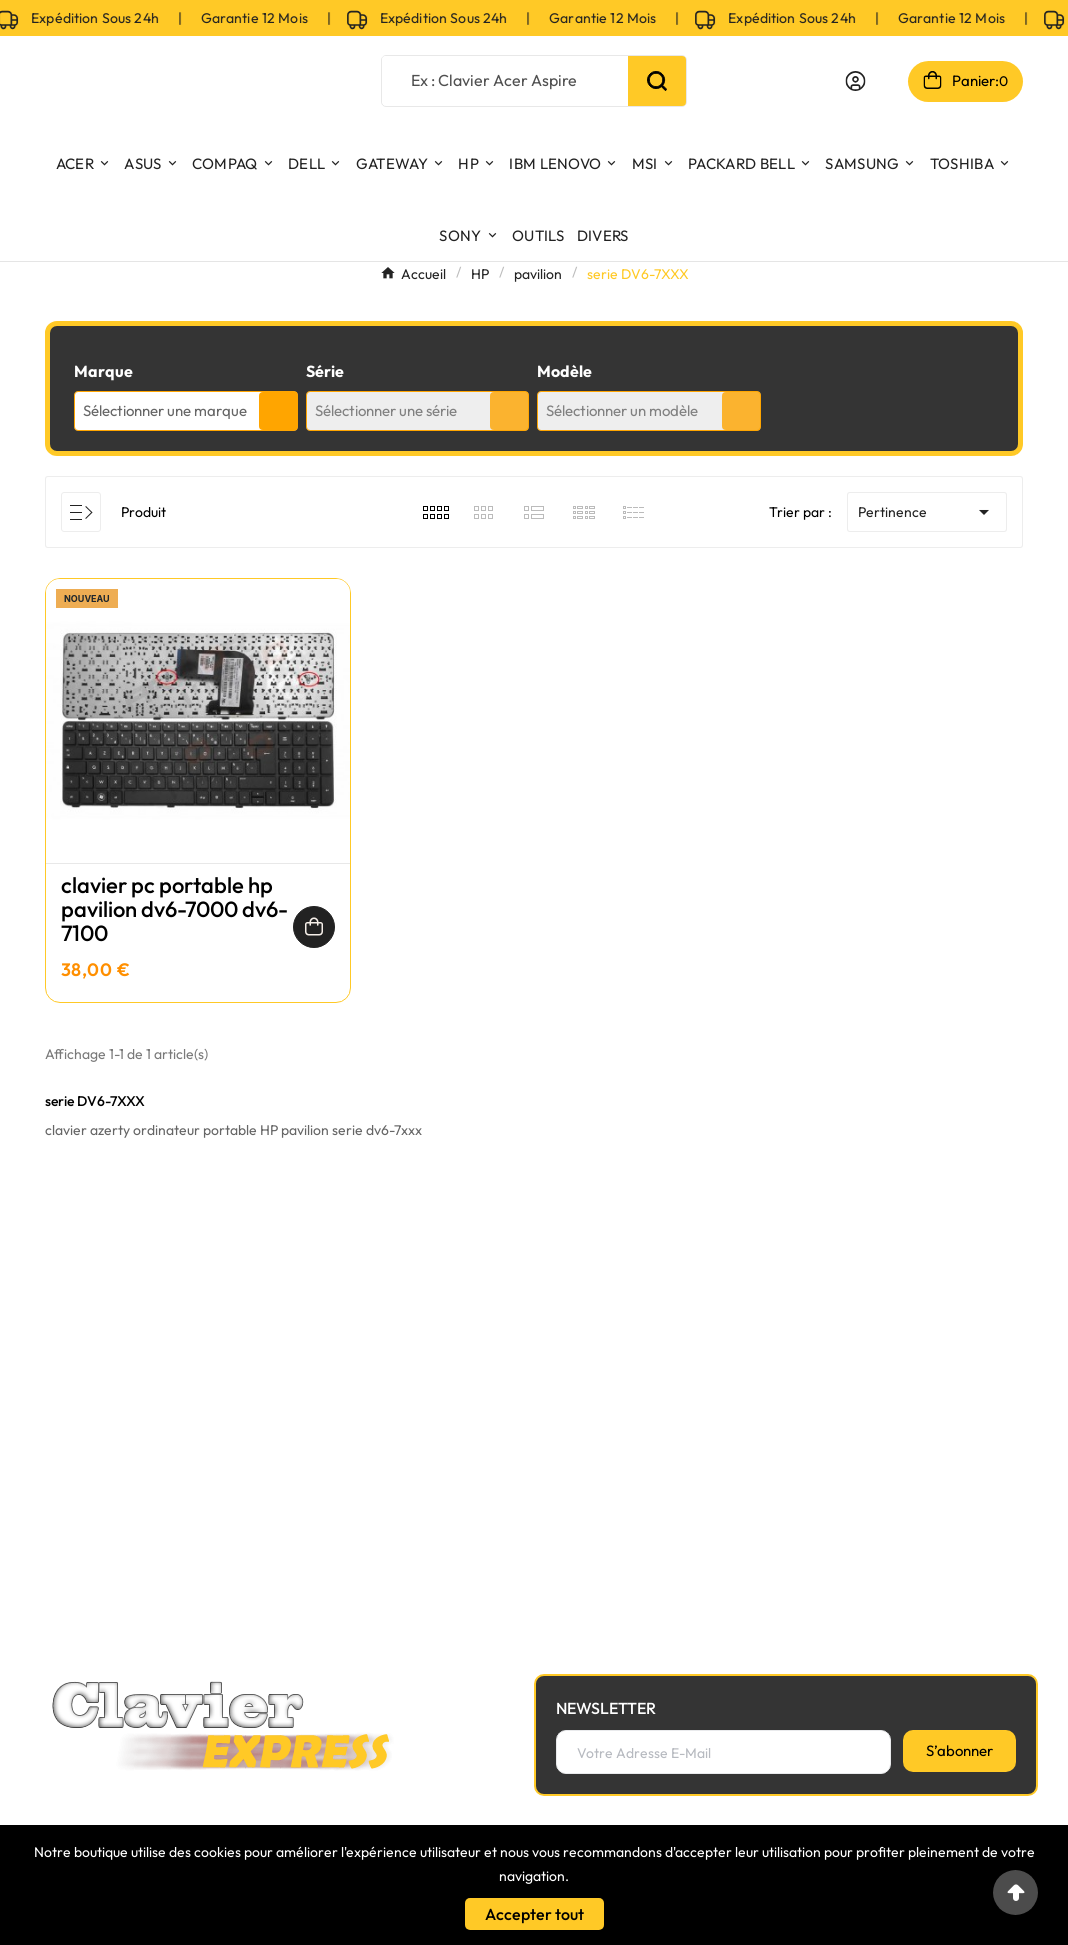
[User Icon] (855, 81)
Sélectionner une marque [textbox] (165, 410)
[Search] (657, 81)
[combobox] (186, 411)
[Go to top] (1015, 1892)
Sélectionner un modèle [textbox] (622, 410)
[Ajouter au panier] (314, 927)
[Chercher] (505, 79)
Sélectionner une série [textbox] (386, 410)
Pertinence (927, 512)
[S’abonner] (959, 1751)
